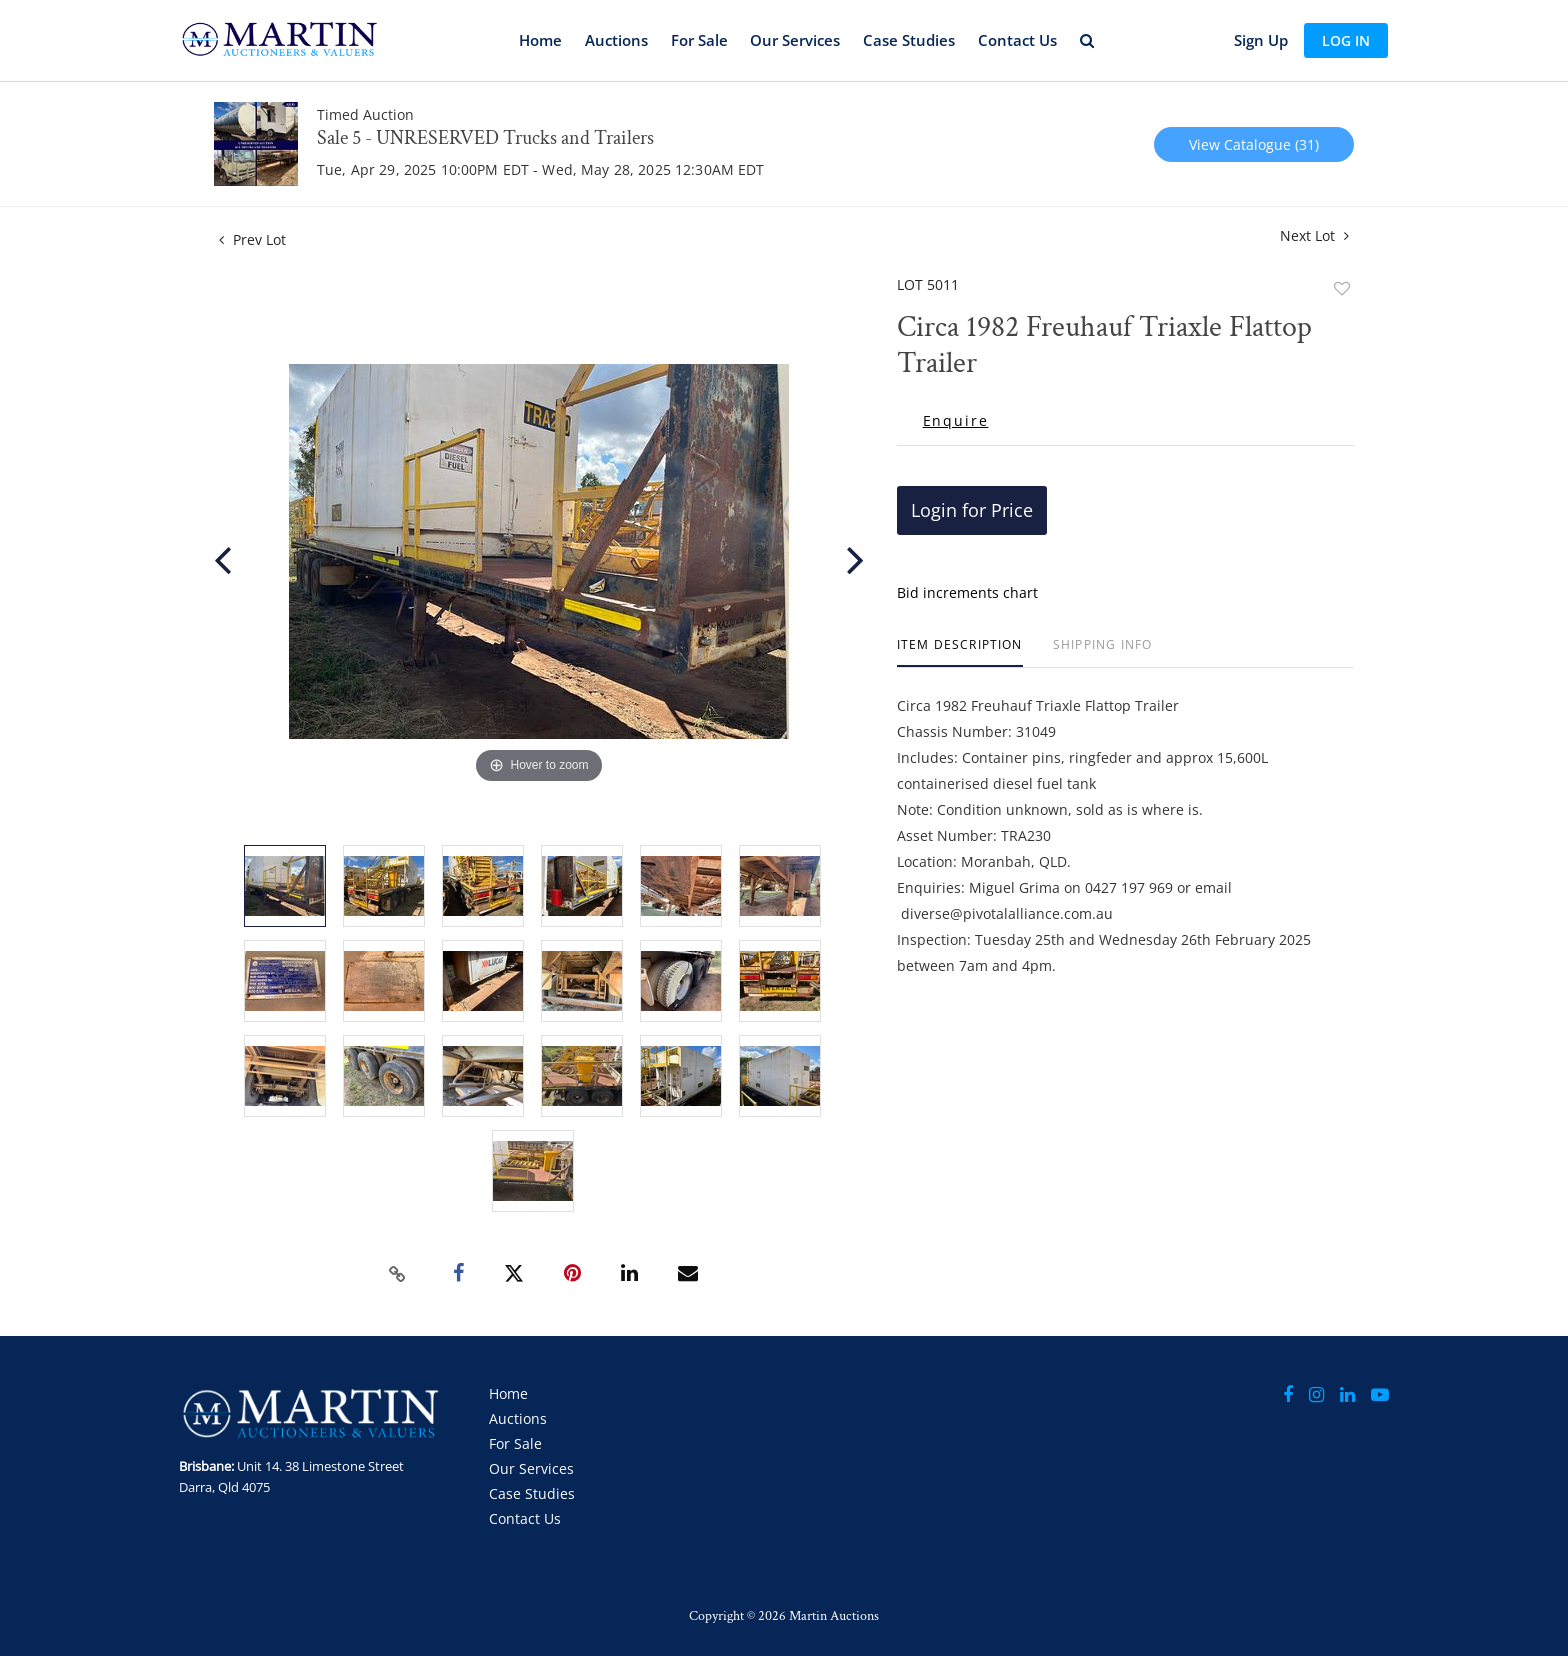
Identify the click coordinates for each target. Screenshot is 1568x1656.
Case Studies (909, 40)
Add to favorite (1342, 288)
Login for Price (972, 510)
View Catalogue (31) (1254, 144)
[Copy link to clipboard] (398, 1274)
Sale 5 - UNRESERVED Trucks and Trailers (485, 138)
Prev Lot (252, 239)
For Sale (699, 40)
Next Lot (1314, 235)
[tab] (960, 652)
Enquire (956, 421)
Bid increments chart (967, 592)
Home (540, 40)
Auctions (616, 40)
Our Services (795, 40)
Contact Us (1017, 40)
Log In (1346, 40)
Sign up (1261, 40)
